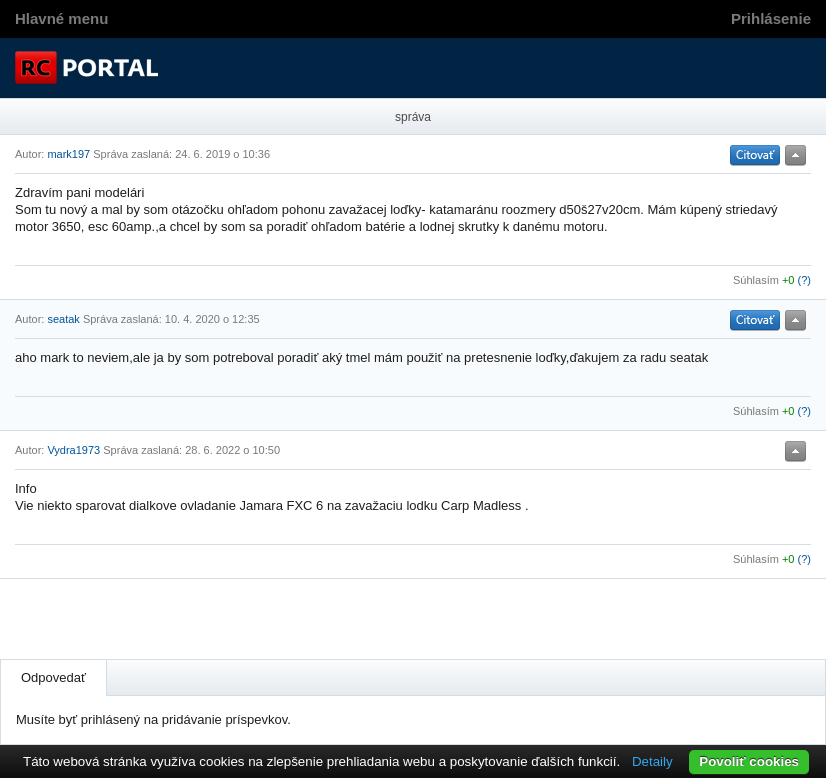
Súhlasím (756, 280)
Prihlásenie (771, 18)
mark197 (68, 154)
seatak (63, 319)
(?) (804, 280)
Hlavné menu (61, 18)
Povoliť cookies (749, 761)
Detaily (652, 761)
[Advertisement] (249, 619)
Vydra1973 (73, 450)
